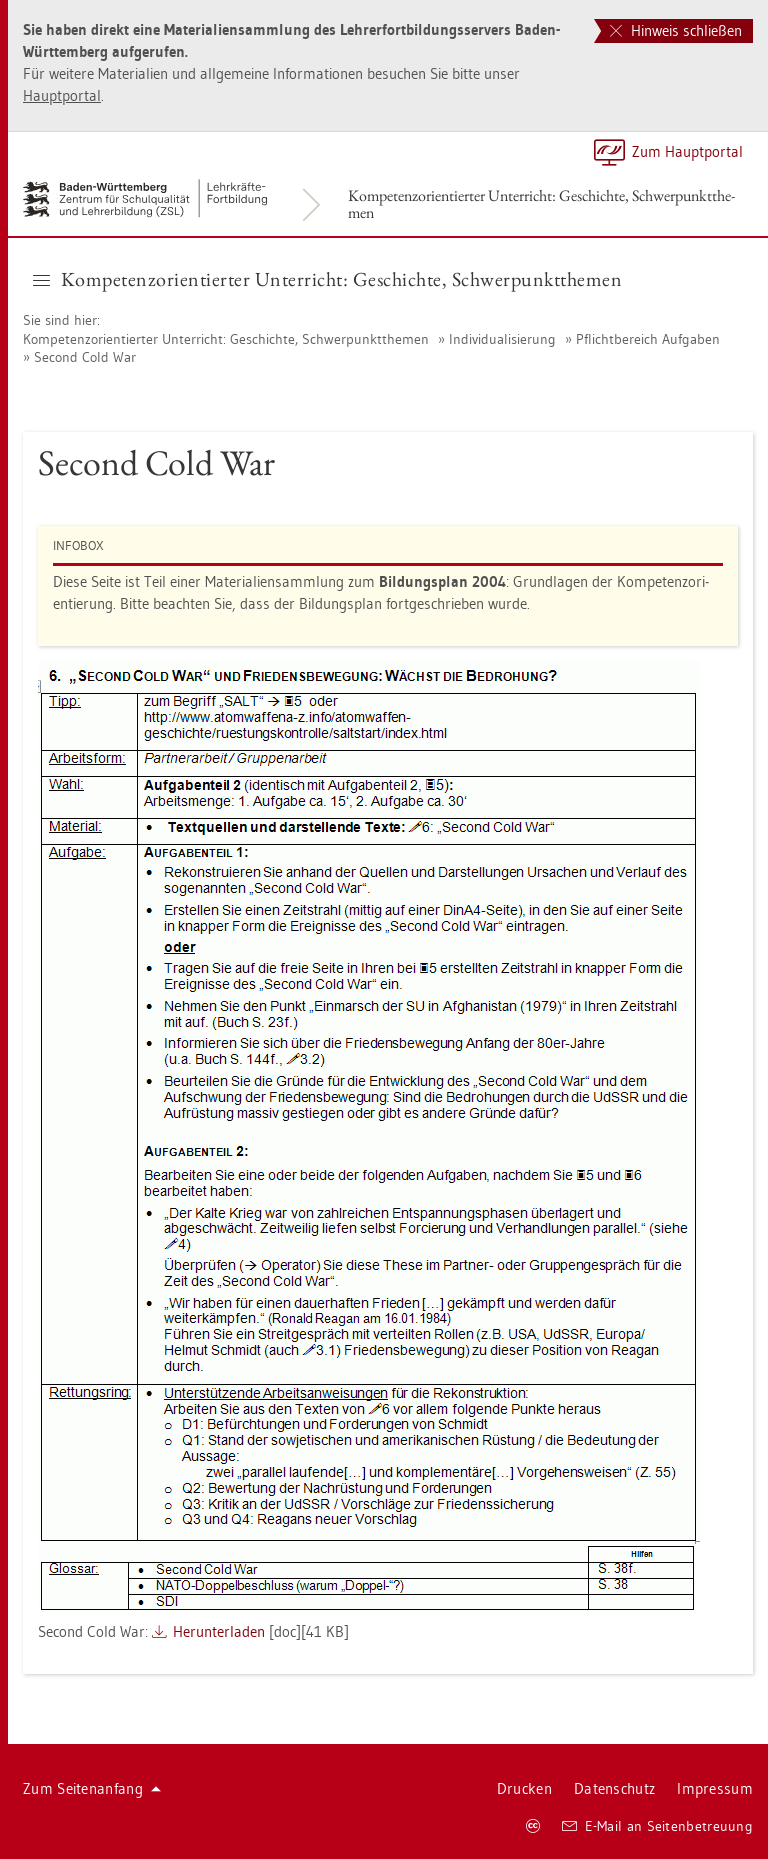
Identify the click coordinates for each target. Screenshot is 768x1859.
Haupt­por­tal (62, 95)
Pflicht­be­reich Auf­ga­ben (648, 339)
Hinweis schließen (676, 30)
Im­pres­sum (715, 1788)
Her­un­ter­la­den (219, 1631)
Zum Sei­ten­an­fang (92, 1788)
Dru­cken (524, 1788)
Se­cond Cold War (85, 357)
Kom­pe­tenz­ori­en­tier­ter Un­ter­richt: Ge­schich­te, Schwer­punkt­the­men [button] (327, 279)
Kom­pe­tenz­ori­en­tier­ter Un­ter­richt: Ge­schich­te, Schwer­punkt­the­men (541, 204)
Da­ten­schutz (614, 1788)
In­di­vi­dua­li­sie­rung (502, 339)
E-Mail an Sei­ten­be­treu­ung (657, 1826)
